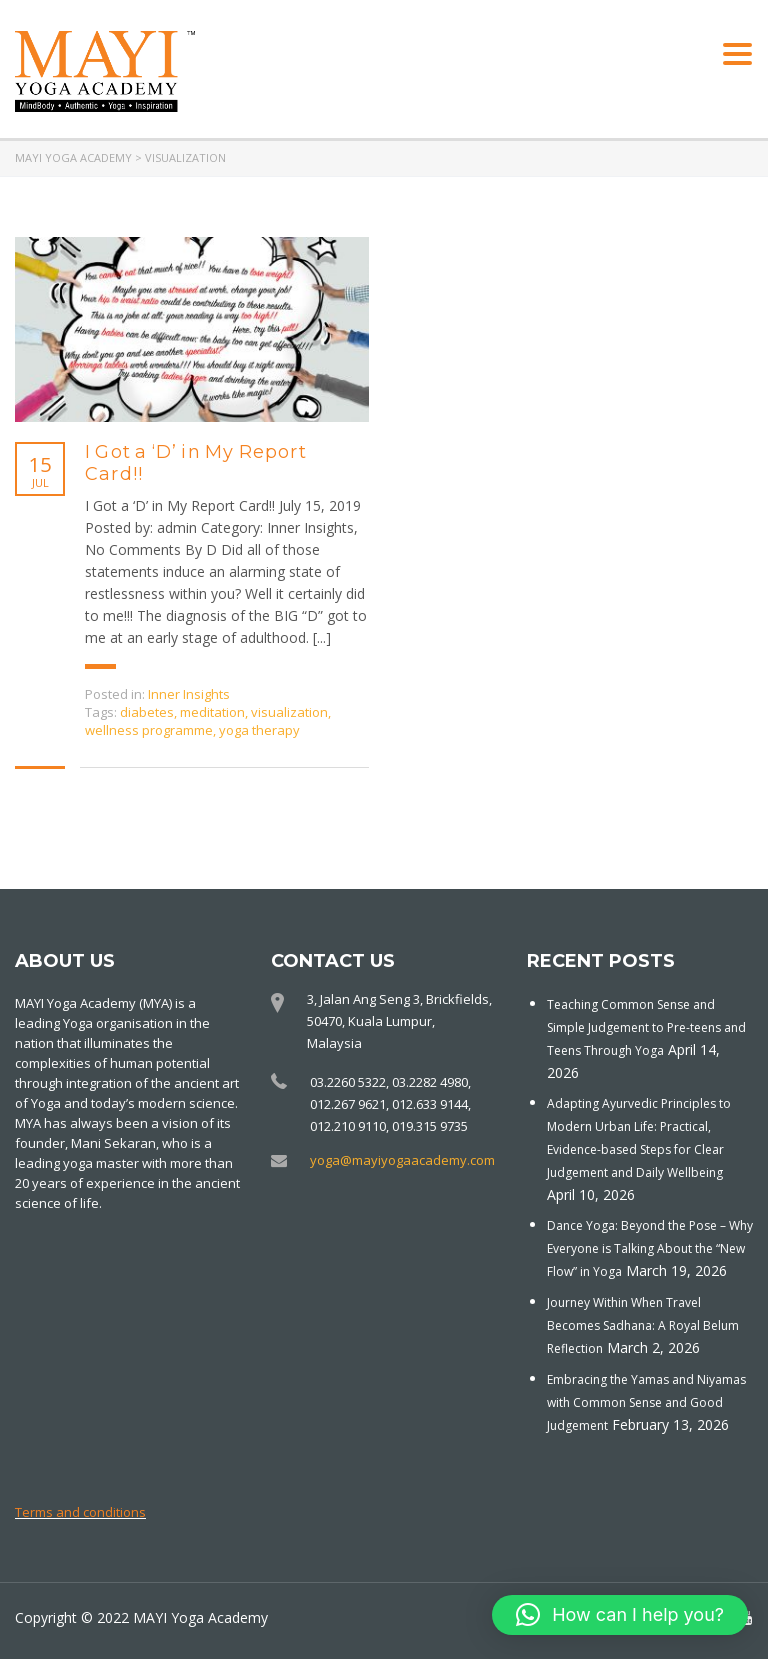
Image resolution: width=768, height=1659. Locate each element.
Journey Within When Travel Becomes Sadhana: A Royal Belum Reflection (643, 1325)
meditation (212, 712)
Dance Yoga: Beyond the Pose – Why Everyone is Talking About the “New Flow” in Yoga (650, 1248)
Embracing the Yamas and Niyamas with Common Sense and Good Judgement (646, 1402)
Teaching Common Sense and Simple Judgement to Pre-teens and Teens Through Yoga (646, 1027)
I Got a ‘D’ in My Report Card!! (196, 463)
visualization (289, 712)
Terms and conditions (80, 1512)
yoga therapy (259, 730)
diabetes (147, 712)
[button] (620, 1615)
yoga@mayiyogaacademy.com (402, 1160)
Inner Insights (189, 694)
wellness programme (149, 730)
